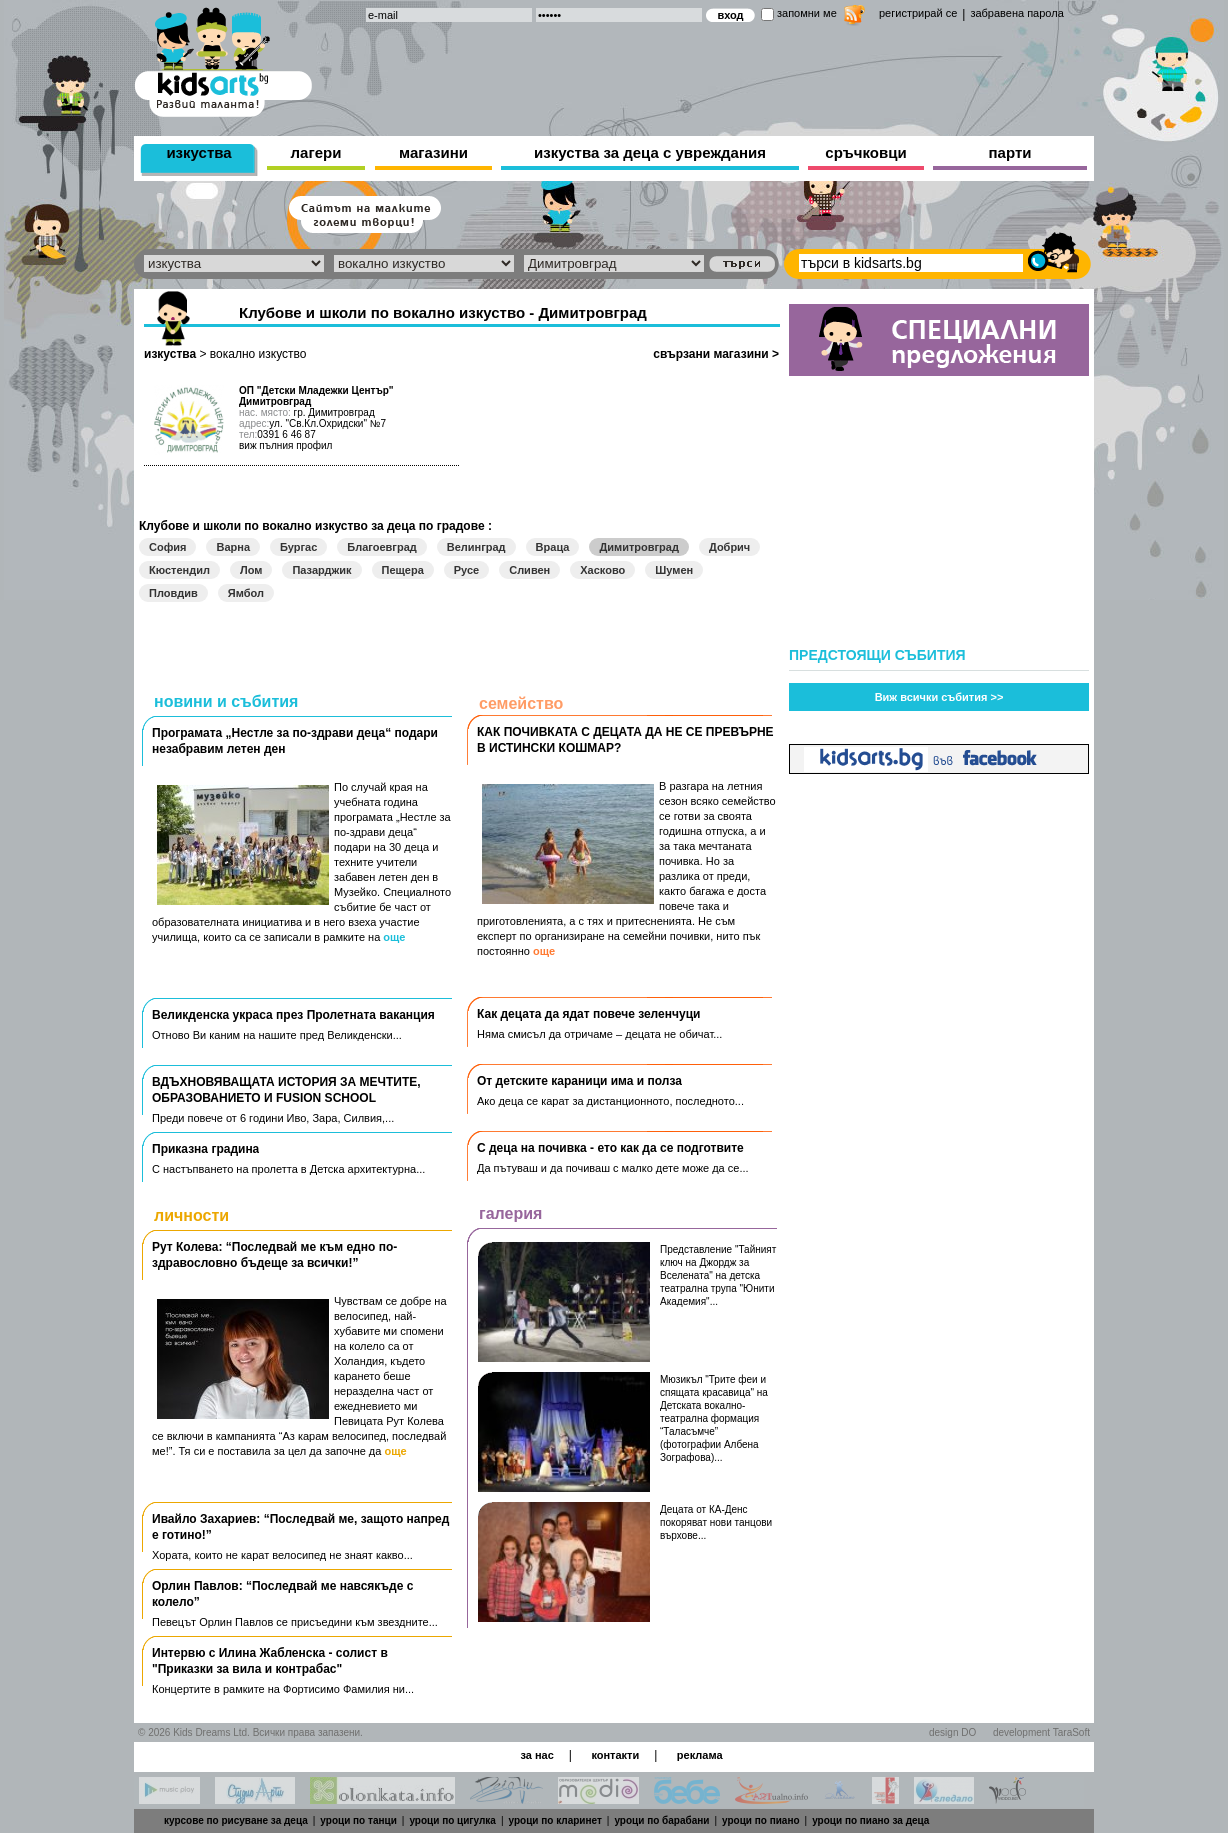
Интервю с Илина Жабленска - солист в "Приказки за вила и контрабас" (270, 1661)
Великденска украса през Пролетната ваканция (293, 1015)
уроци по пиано (761, 1820)
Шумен (674, 570)
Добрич (729, 547)
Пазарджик (321, 570)
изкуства (198, 152)
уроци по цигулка (452, 1820)
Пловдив (173, 593)
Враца (553, 547)
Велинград (476, 547)
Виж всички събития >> (939, 697)
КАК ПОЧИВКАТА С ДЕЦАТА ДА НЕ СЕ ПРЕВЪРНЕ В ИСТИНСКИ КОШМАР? (625, 740)
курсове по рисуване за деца (236, 1820)
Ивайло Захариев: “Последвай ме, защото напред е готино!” (300, 1527)
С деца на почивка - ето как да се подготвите (610, 1148)
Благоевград (381, 547)
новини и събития (226, 701)
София (167, 547)
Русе (466, 570)
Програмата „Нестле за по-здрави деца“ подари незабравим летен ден (295, 741)
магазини (433, 152)
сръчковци (865, 152)
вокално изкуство (258, 354)
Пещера (403, 570)
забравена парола (1016, 13)
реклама (700, 1755)
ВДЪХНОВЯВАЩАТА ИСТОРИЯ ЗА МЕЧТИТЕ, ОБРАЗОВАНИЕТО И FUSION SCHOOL (286, 1090)
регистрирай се (918, 13)
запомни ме (807, 13)
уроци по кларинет (555, 1820)
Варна (233, 547)
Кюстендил (179, 570)
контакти (615, 1755)
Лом (251, 570)
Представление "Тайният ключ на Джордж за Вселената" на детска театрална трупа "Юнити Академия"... (718, 1275)
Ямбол (246, 593)
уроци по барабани (661, 1820)
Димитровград (639, 547)
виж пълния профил (285, 445)
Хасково (602, 570)
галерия (510, 1213)
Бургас (298, 547)
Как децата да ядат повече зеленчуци (588, 1014)
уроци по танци (358, 1820)
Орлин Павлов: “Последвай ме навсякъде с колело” (282, 1594)
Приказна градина (205, 1149)
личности (191, 1215)
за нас (536, 1755)
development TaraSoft (1041, 1732)
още (394, 937)
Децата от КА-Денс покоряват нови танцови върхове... (716, 1522)
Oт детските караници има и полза (579, 1081)
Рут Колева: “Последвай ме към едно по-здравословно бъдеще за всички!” (274, 1255)
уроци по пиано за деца (870, 1820)
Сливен (529, 570)
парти (1010, 152)
